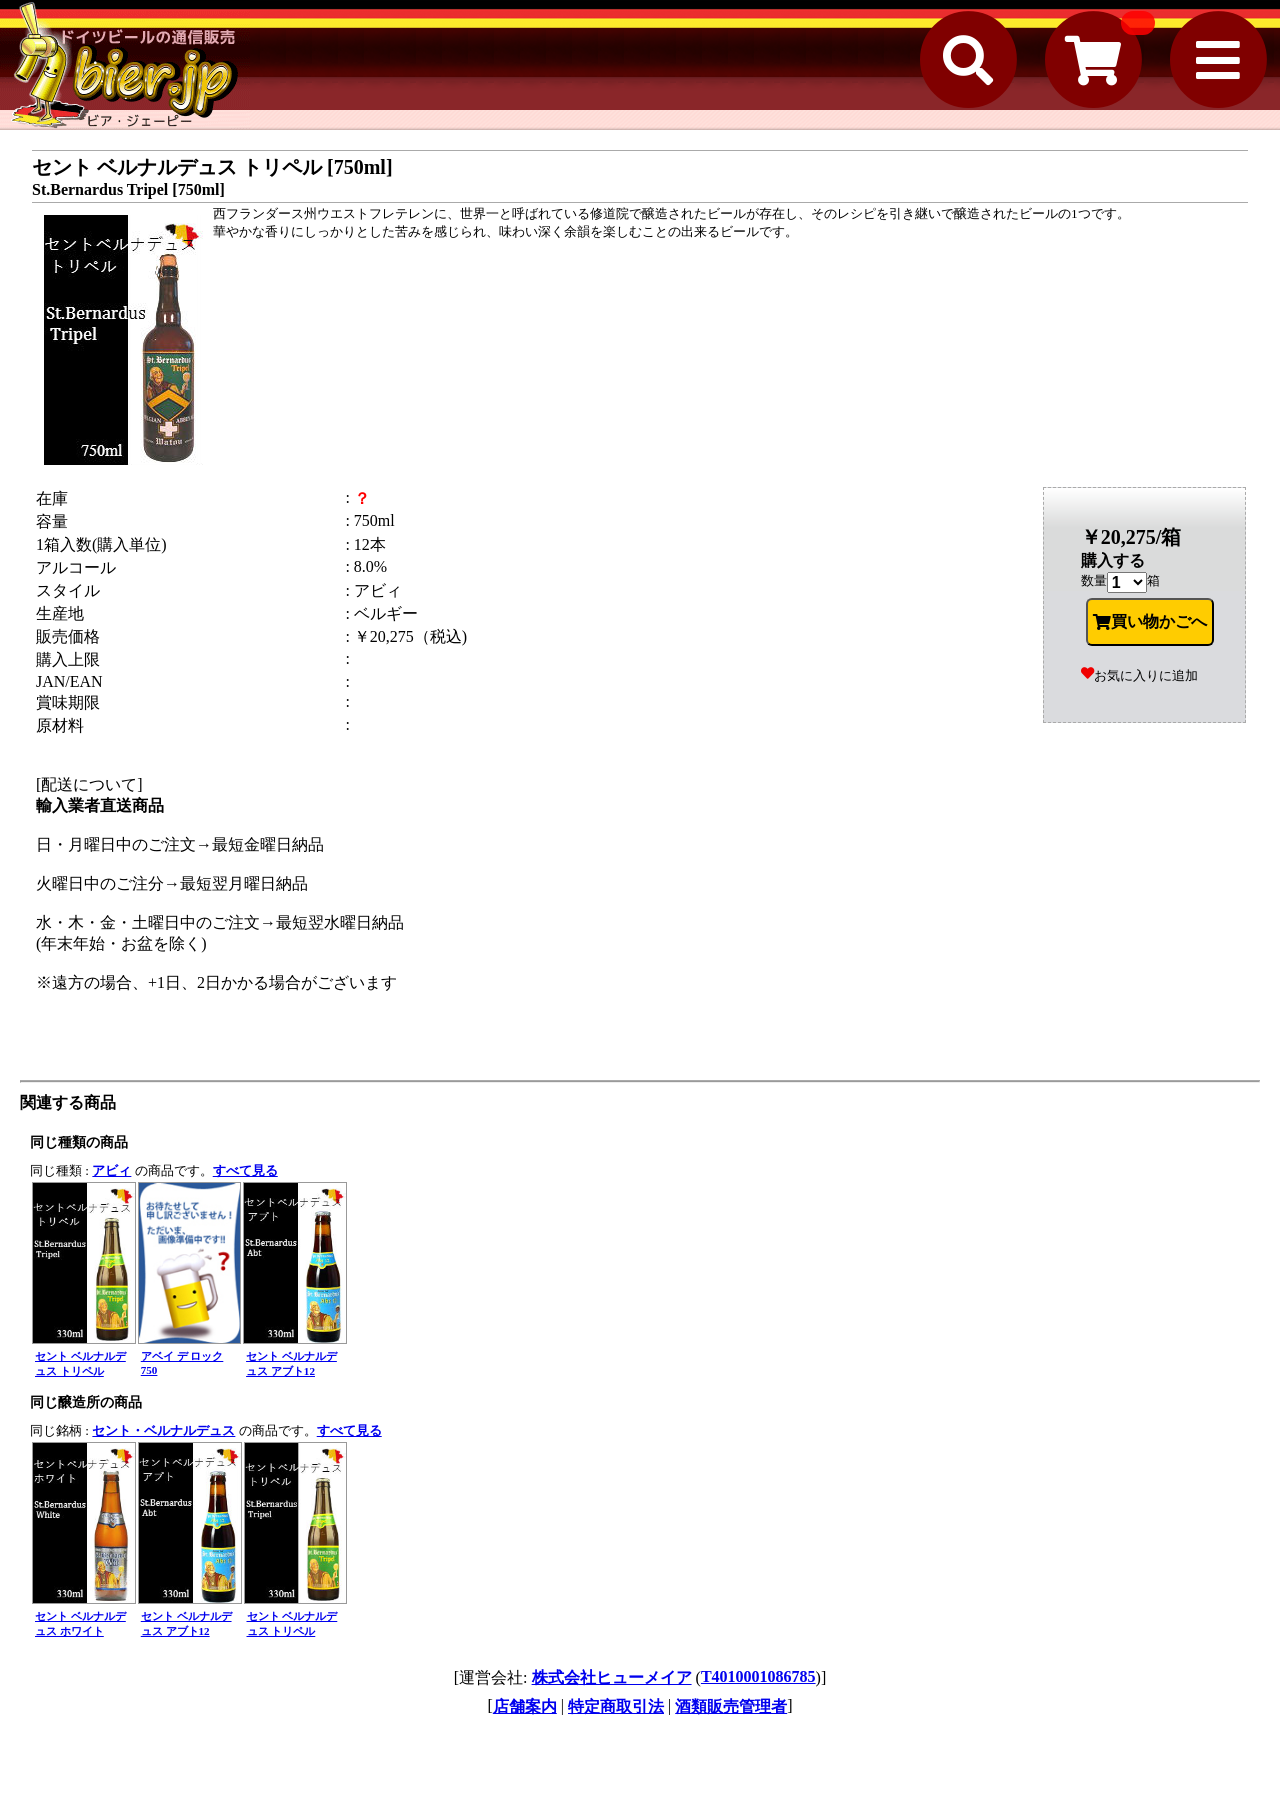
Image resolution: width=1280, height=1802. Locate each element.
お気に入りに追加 (1139, 675)
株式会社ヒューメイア (612, 1677)
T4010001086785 (758, 1676)
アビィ (111, 1170)
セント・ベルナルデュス (163, 1430)
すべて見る (245, 1170)
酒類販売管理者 (731, 1706)
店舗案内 (525, 1706)
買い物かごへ (1150, 622)
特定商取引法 (616, 1706)
